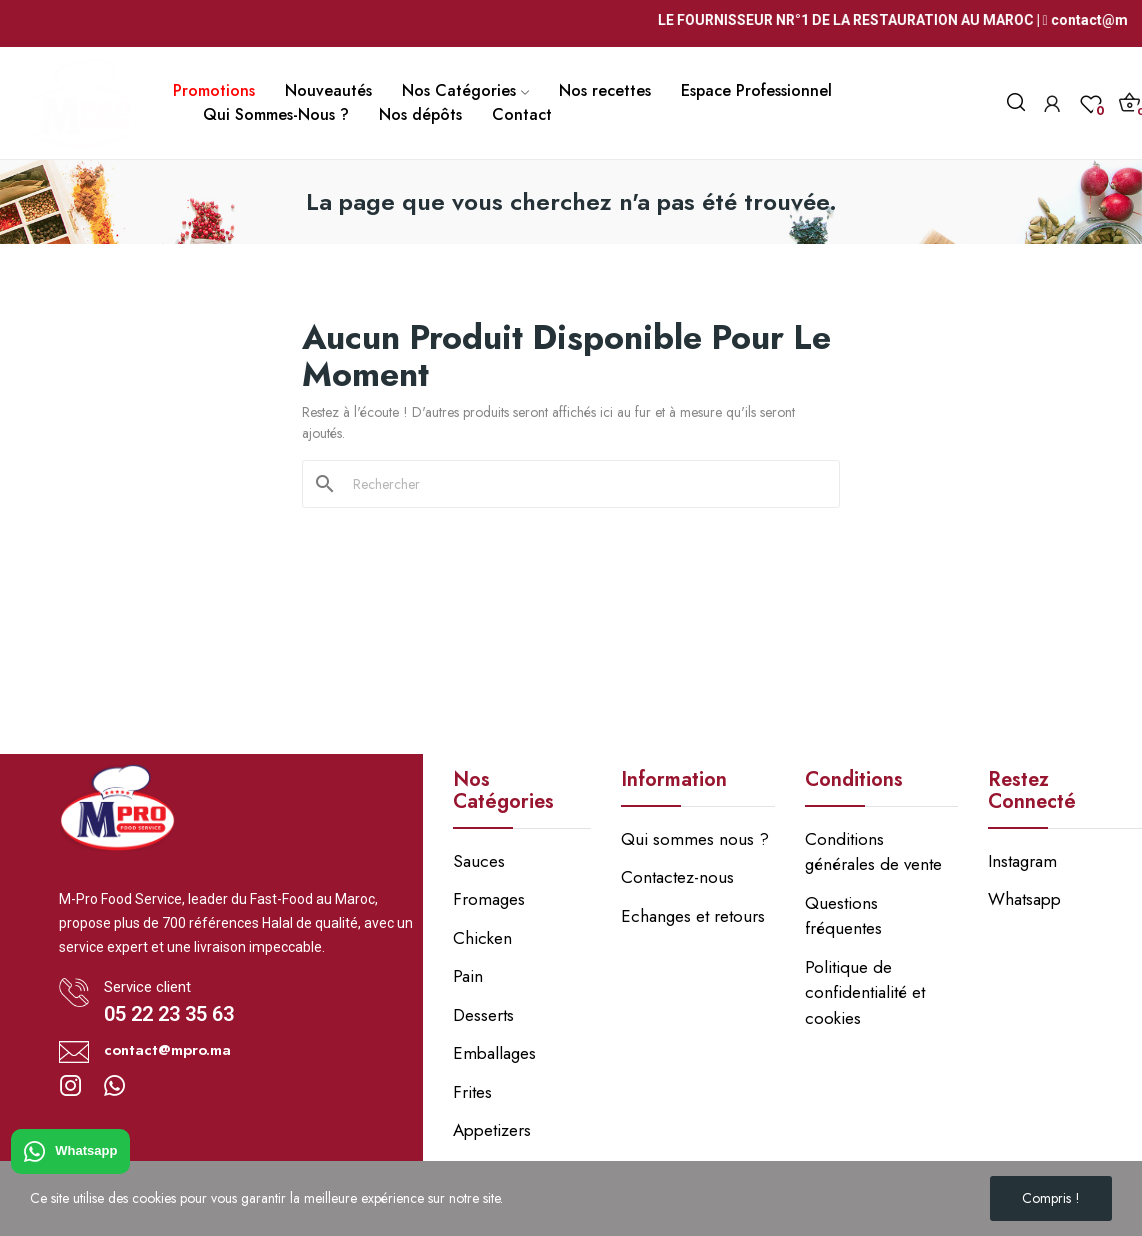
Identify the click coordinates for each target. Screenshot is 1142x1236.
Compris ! (1051, 1198)
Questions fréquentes (843, 916)
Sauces (479, 861)
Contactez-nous (677, 877)
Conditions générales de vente (873, 852)
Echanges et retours (693, 916)
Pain (468, 976)
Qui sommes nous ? (695, 839)
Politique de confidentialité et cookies (865, 992)
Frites (472, 1092)
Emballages (494, 1053)
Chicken (482, 938)
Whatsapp (71, 1152)
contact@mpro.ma (167, 1050)
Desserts (483, 1015)
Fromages (489, 899)
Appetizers (492, 1130)
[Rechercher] (583, 484)
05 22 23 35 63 (169, 1014)
